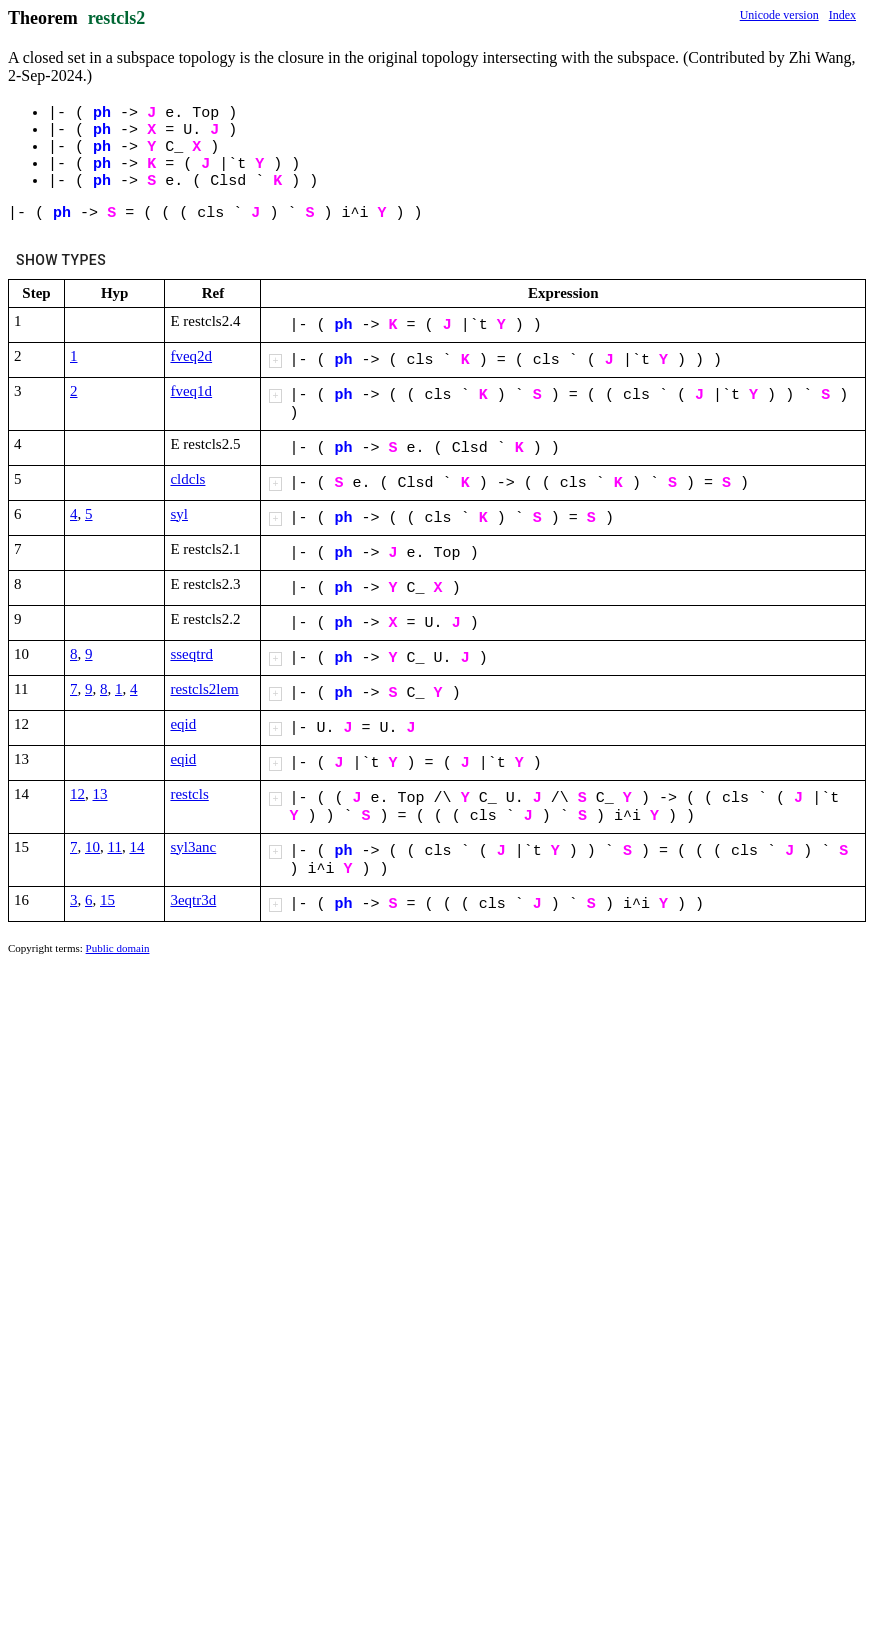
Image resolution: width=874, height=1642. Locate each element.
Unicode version (779, 15)
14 (136, 847)
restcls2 (117, 18)
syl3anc (193, 847)
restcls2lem (204, 689)
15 (107, 900)
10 (92, 847)
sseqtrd (191, 654)
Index (842, 15)
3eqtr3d (193, 900)
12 (77, 794)
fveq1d (191, 391)
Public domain (118, 948)
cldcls (187, 479)
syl (179, 514)
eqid (183, 724)
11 (115, 847)
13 (100, 794)
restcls (189, 794)
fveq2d (191, 356)
